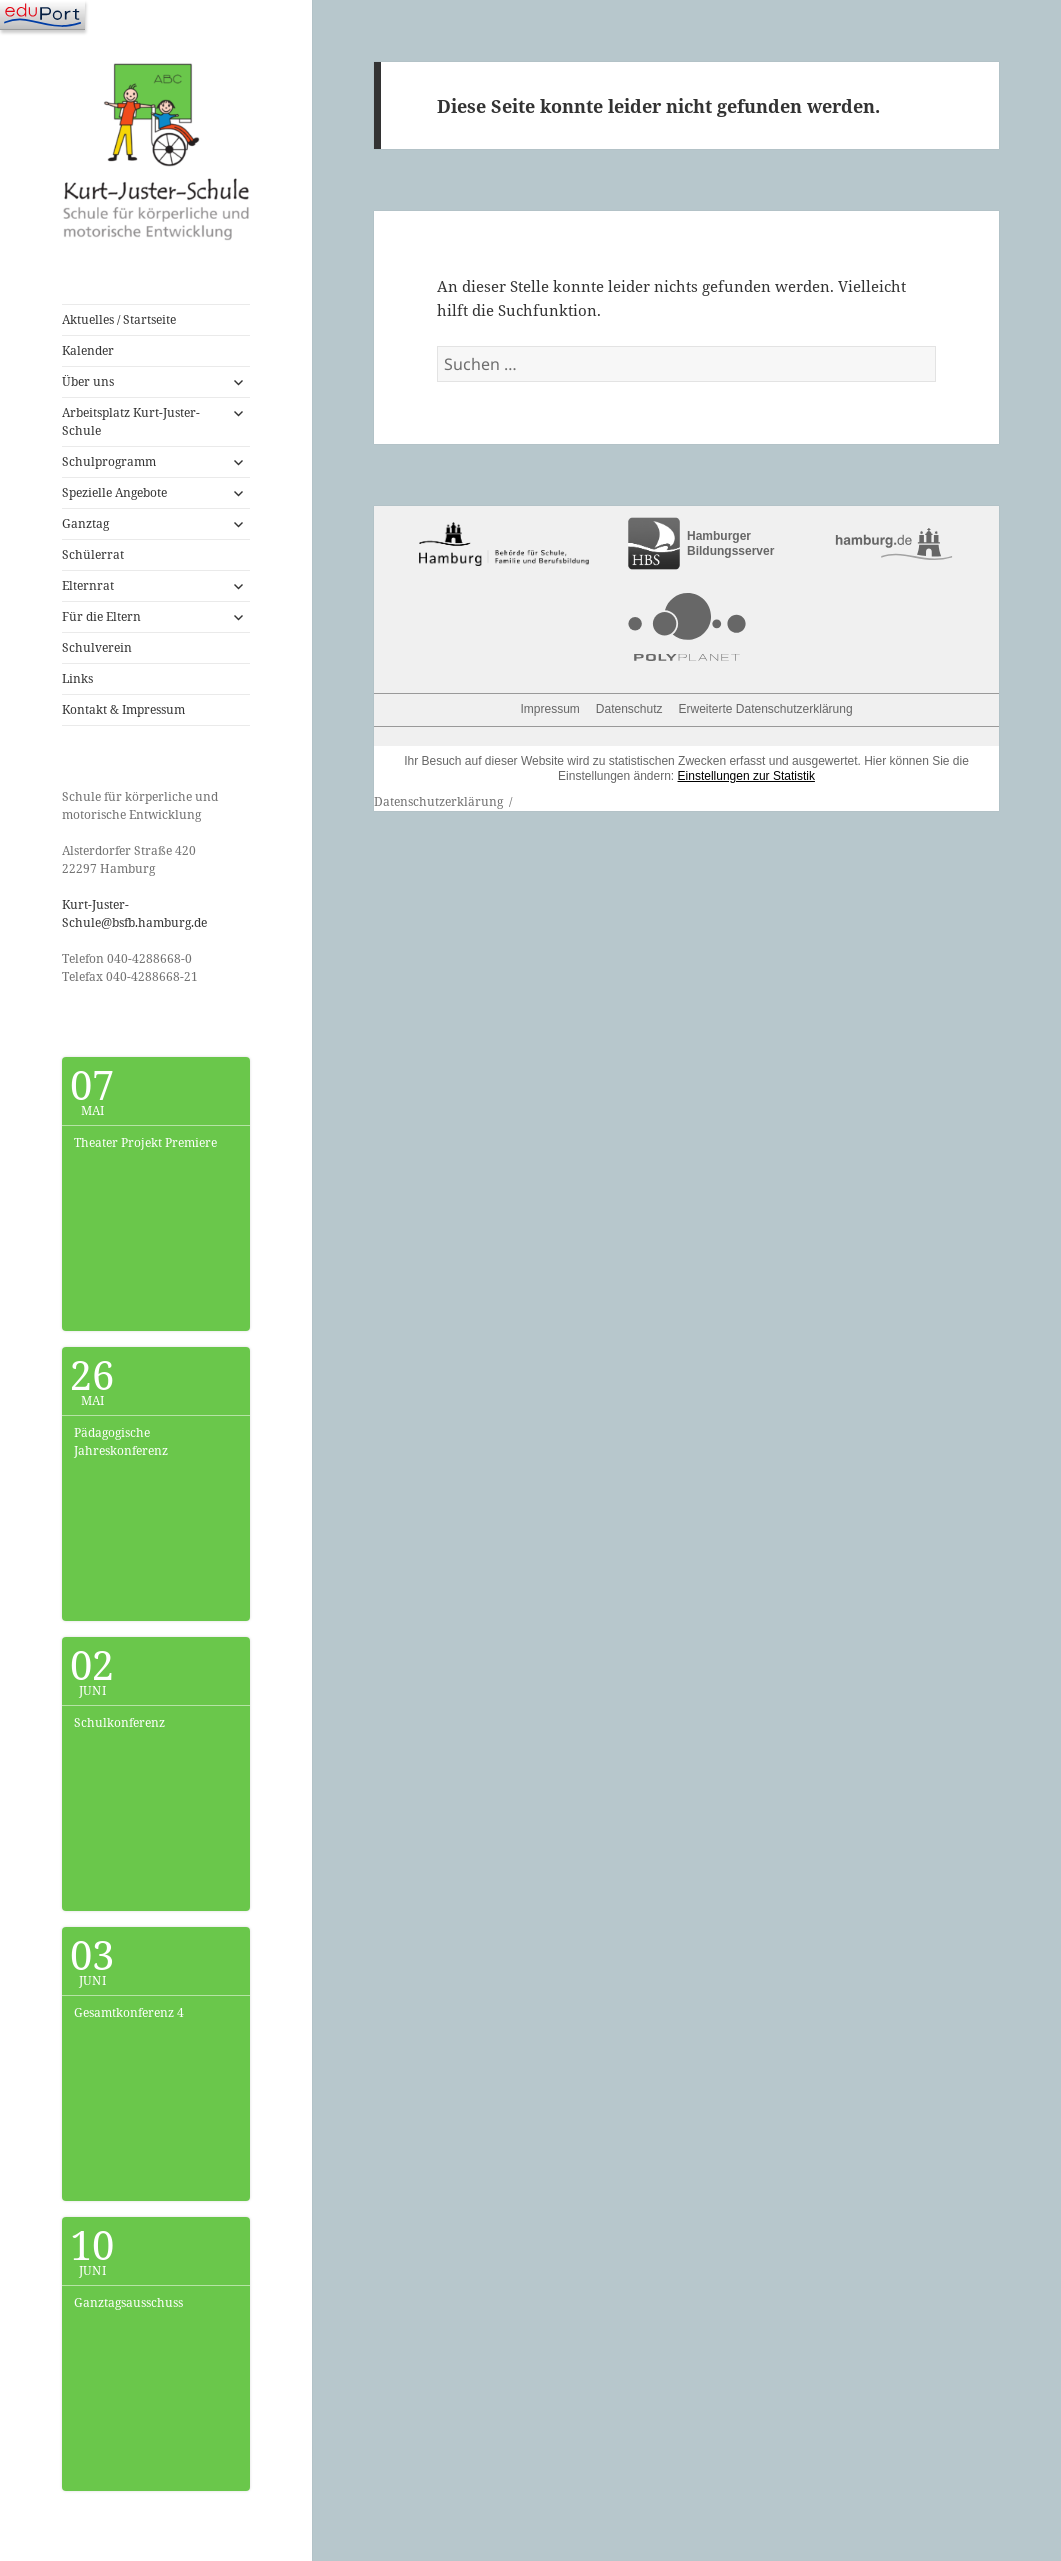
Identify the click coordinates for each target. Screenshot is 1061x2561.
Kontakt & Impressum (123, 709)
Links (77, 678)
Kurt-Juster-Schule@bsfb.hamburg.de (134, 913)
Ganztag (85, 523)
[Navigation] (42, 15)
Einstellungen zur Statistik (746, 776)
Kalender (88, 350)
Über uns (88, 381)
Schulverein (97, 647)
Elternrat (88, 585)
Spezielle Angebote (114, 492)
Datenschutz (629, 709)
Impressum (549, 709)
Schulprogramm (109, 461)
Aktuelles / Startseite (119, 319)
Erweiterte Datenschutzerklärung (766, 709)
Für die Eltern (101, 616)
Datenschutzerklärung (438, 801)
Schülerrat (93, 554)
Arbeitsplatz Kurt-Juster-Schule (131, 421)
